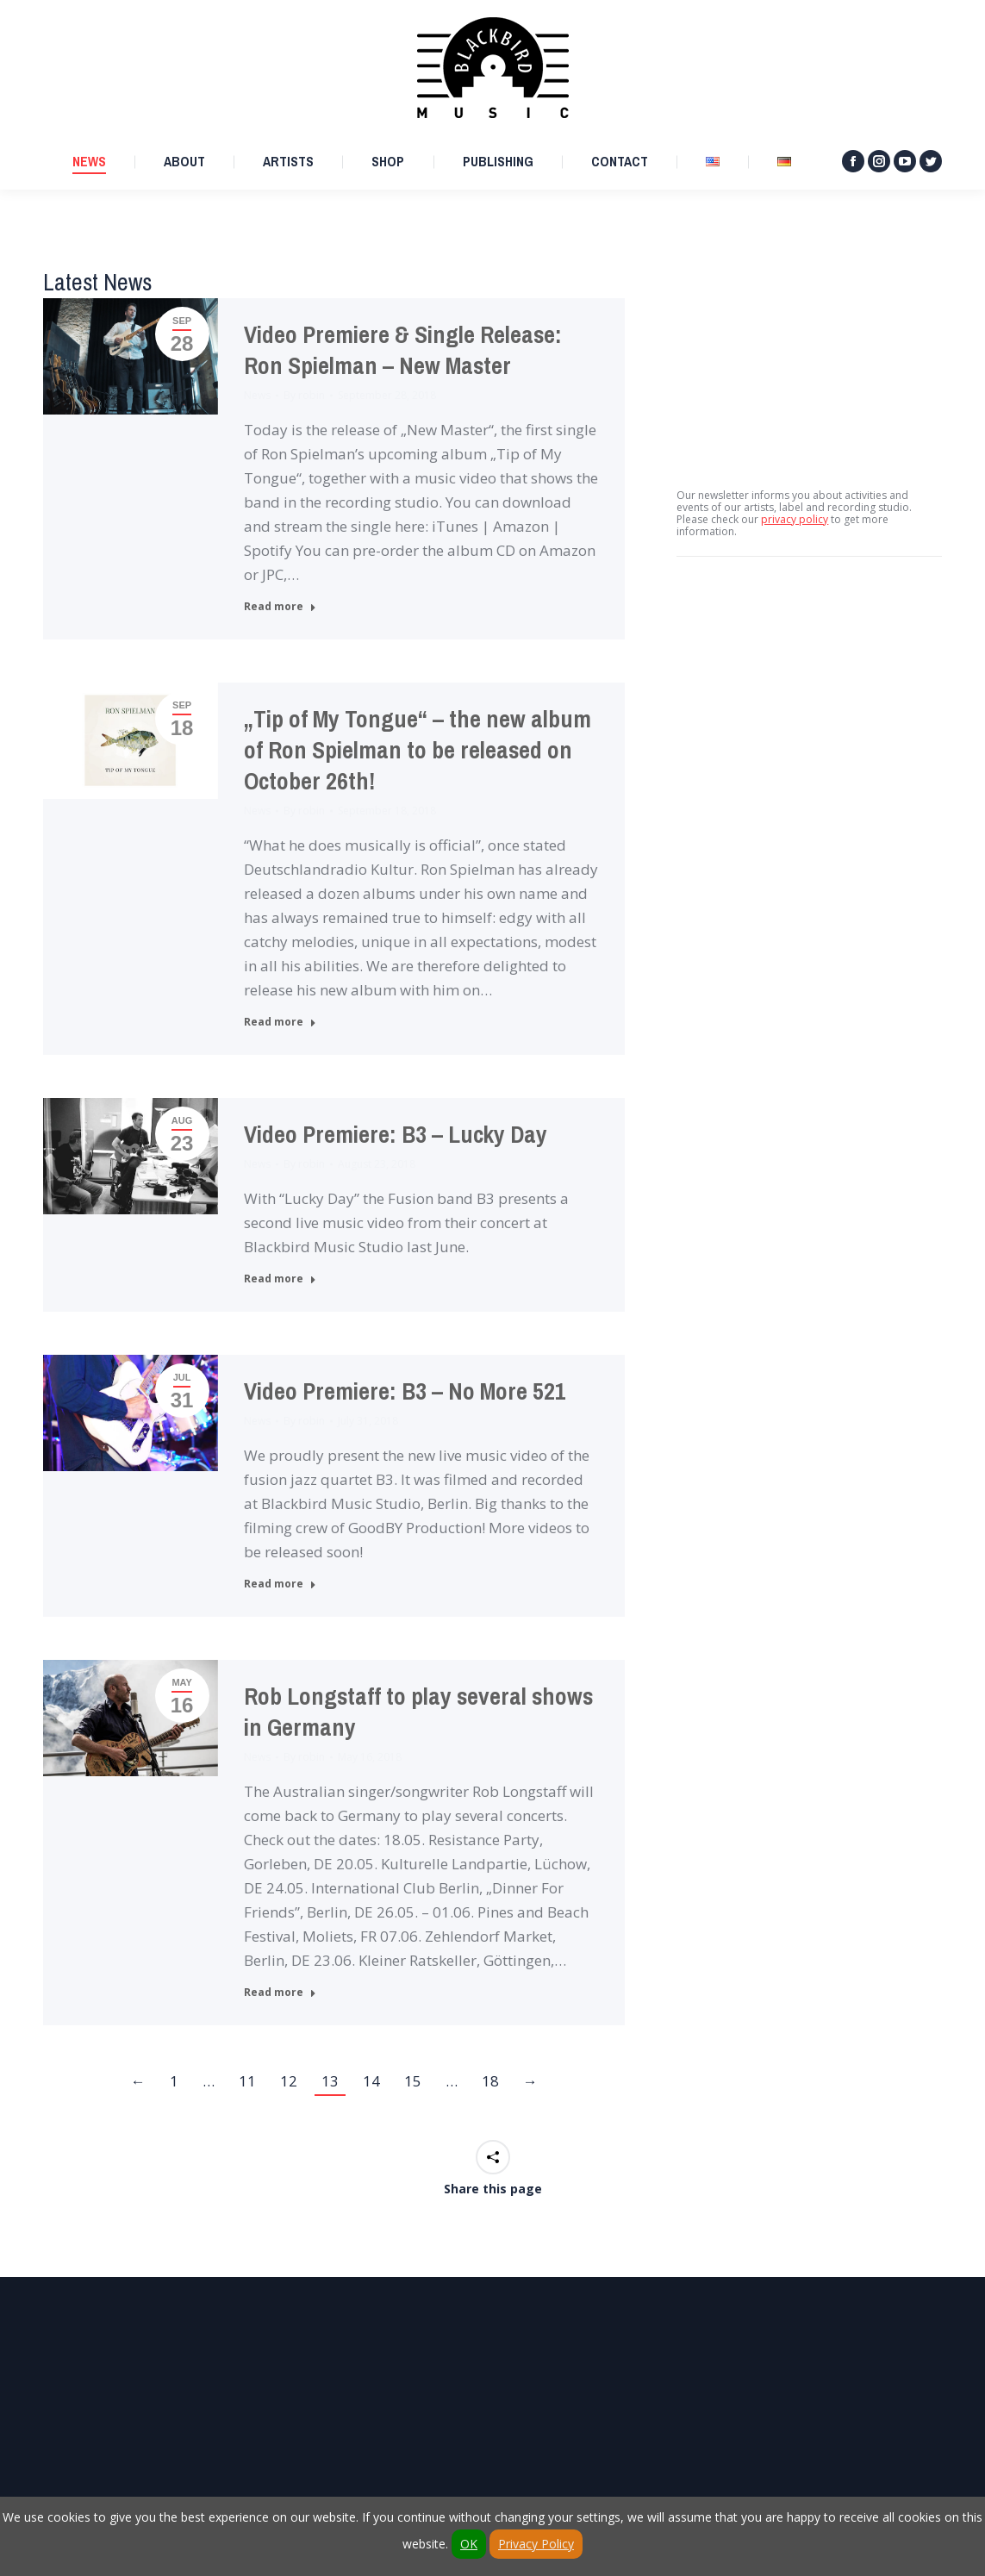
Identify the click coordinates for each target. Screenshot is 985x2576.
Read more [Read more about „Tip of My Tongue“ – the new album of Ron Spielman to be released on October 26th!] (280, 1022)
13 (330, 2081)
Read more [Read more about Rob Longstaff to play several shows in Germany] (280, 1992)
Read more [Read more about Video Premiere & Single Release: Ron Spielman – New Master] (280, 607)
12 (288, 2081)
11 (247, 2081)
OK (468, 2543)
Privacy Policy (536, 2543)
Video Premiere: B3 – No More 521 (405, 1391)
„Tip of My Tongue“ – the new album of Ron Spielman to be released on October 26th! (417, 750)
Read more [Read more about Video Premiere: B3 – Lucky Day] (280, 1279)
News (257, 395)
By (304, 395)
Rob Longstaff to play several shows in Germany (418, 1712)
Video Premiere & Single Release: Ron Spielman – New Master (403, 350)
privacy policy (794, 519)
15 (412, 2081)
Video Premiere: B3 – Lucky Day (395, 1135)
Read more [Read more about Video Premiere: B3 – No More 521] (280, 1584)
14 (371, 2081)
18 (490, 2081)
